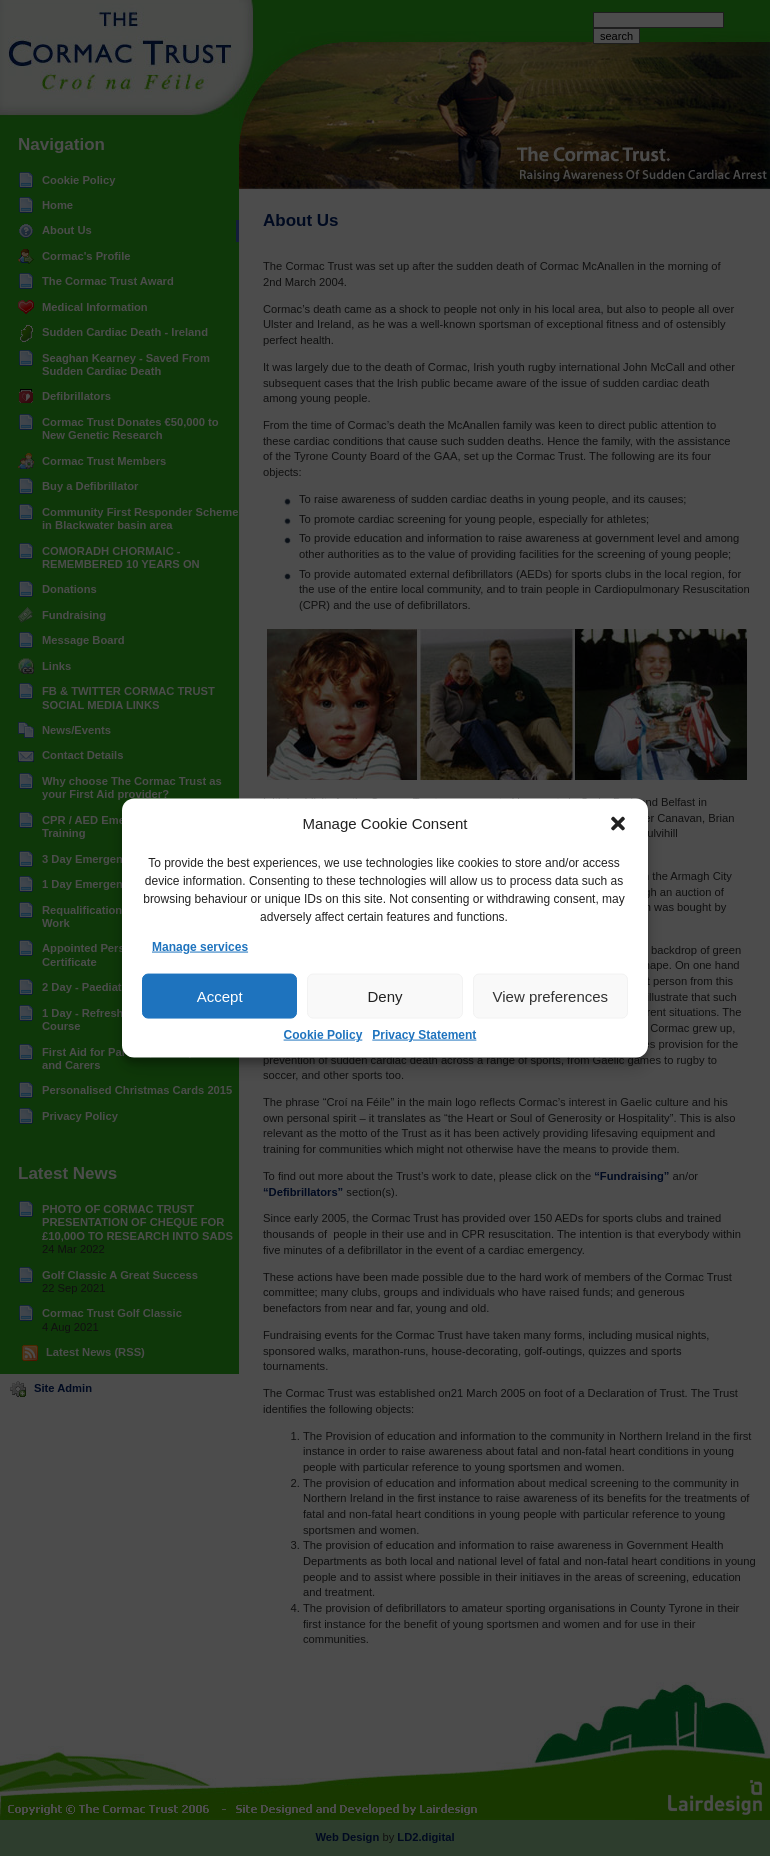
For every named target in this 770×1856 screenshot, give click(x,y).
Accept (220, 996)
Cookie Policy (323, 1035)
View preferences (551, 996)
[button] (618, 824)
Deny (384, 996)
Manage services (200, 947)
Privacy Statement (424, 1035)
